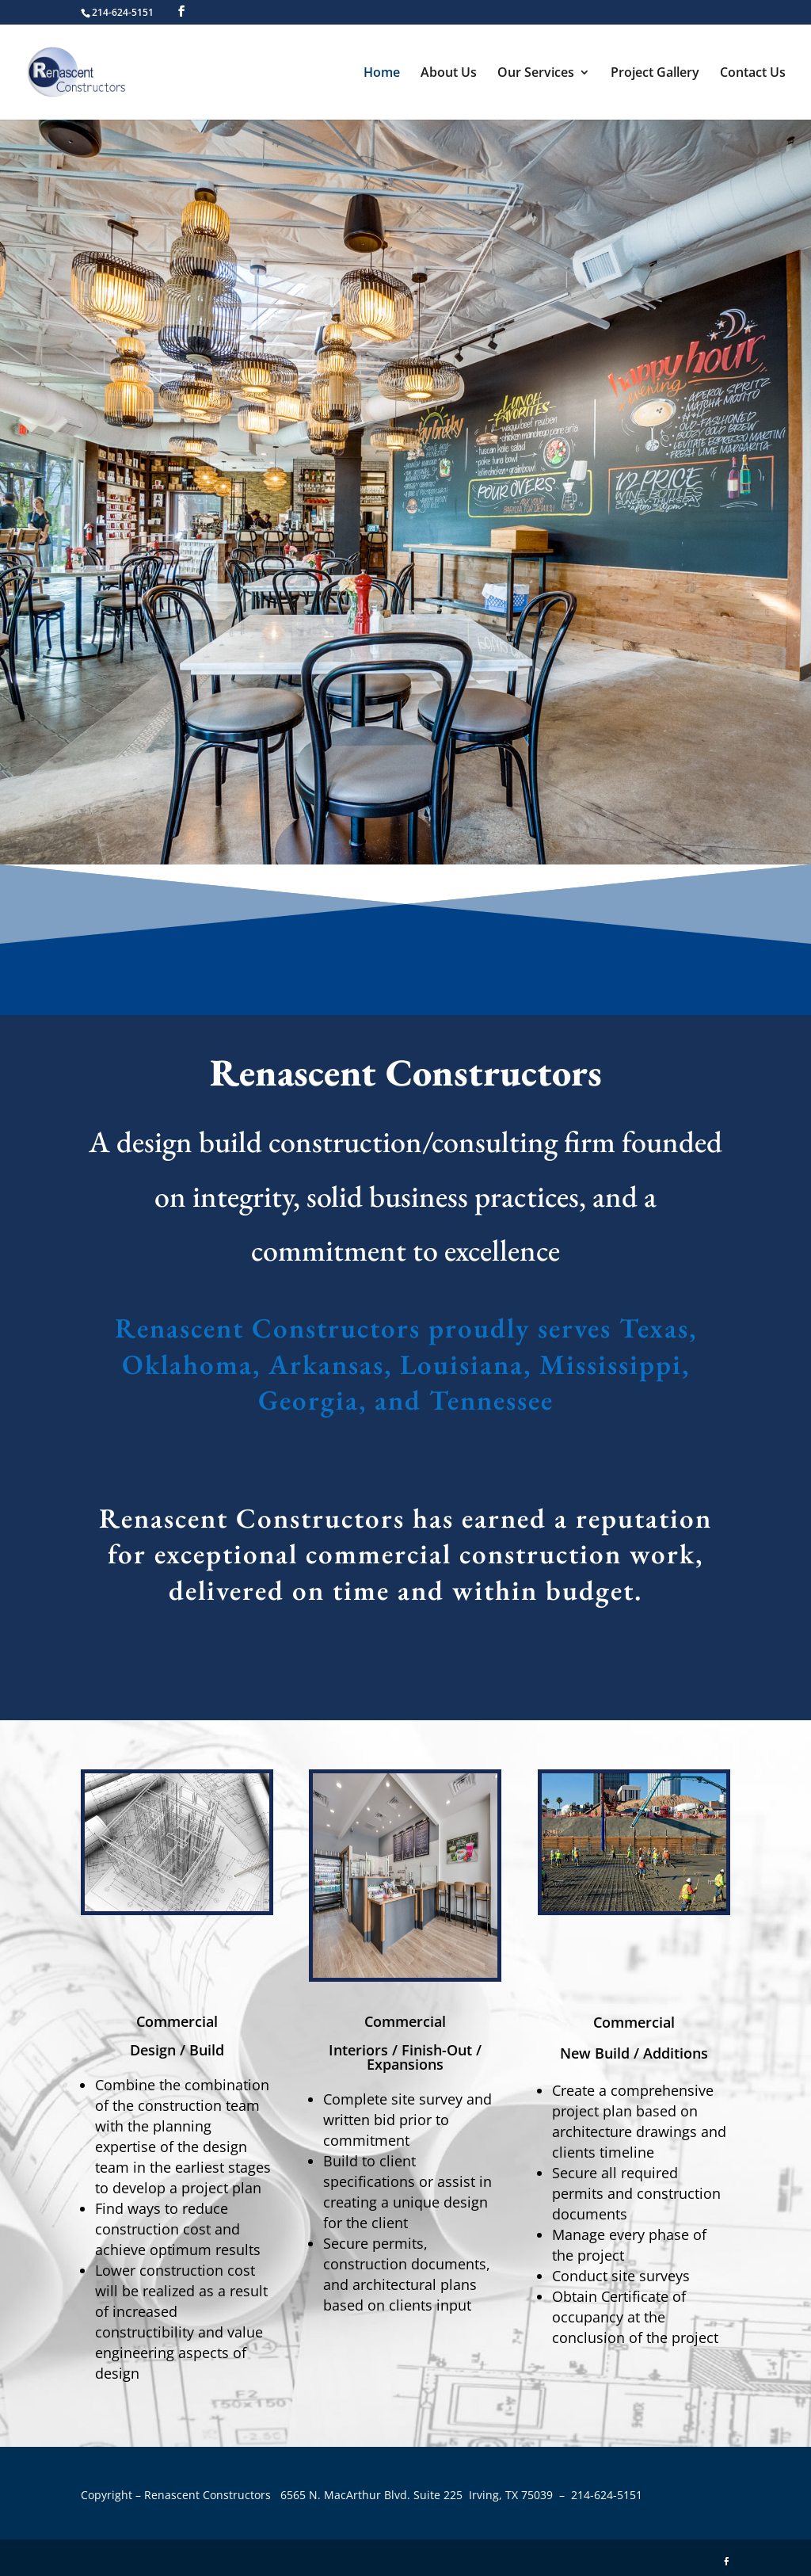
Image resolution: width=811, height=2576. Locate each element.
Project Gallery (655, 74)
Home (382, 74)
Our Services (535, 74)
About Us (449, 74)
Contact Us (753, 74)
